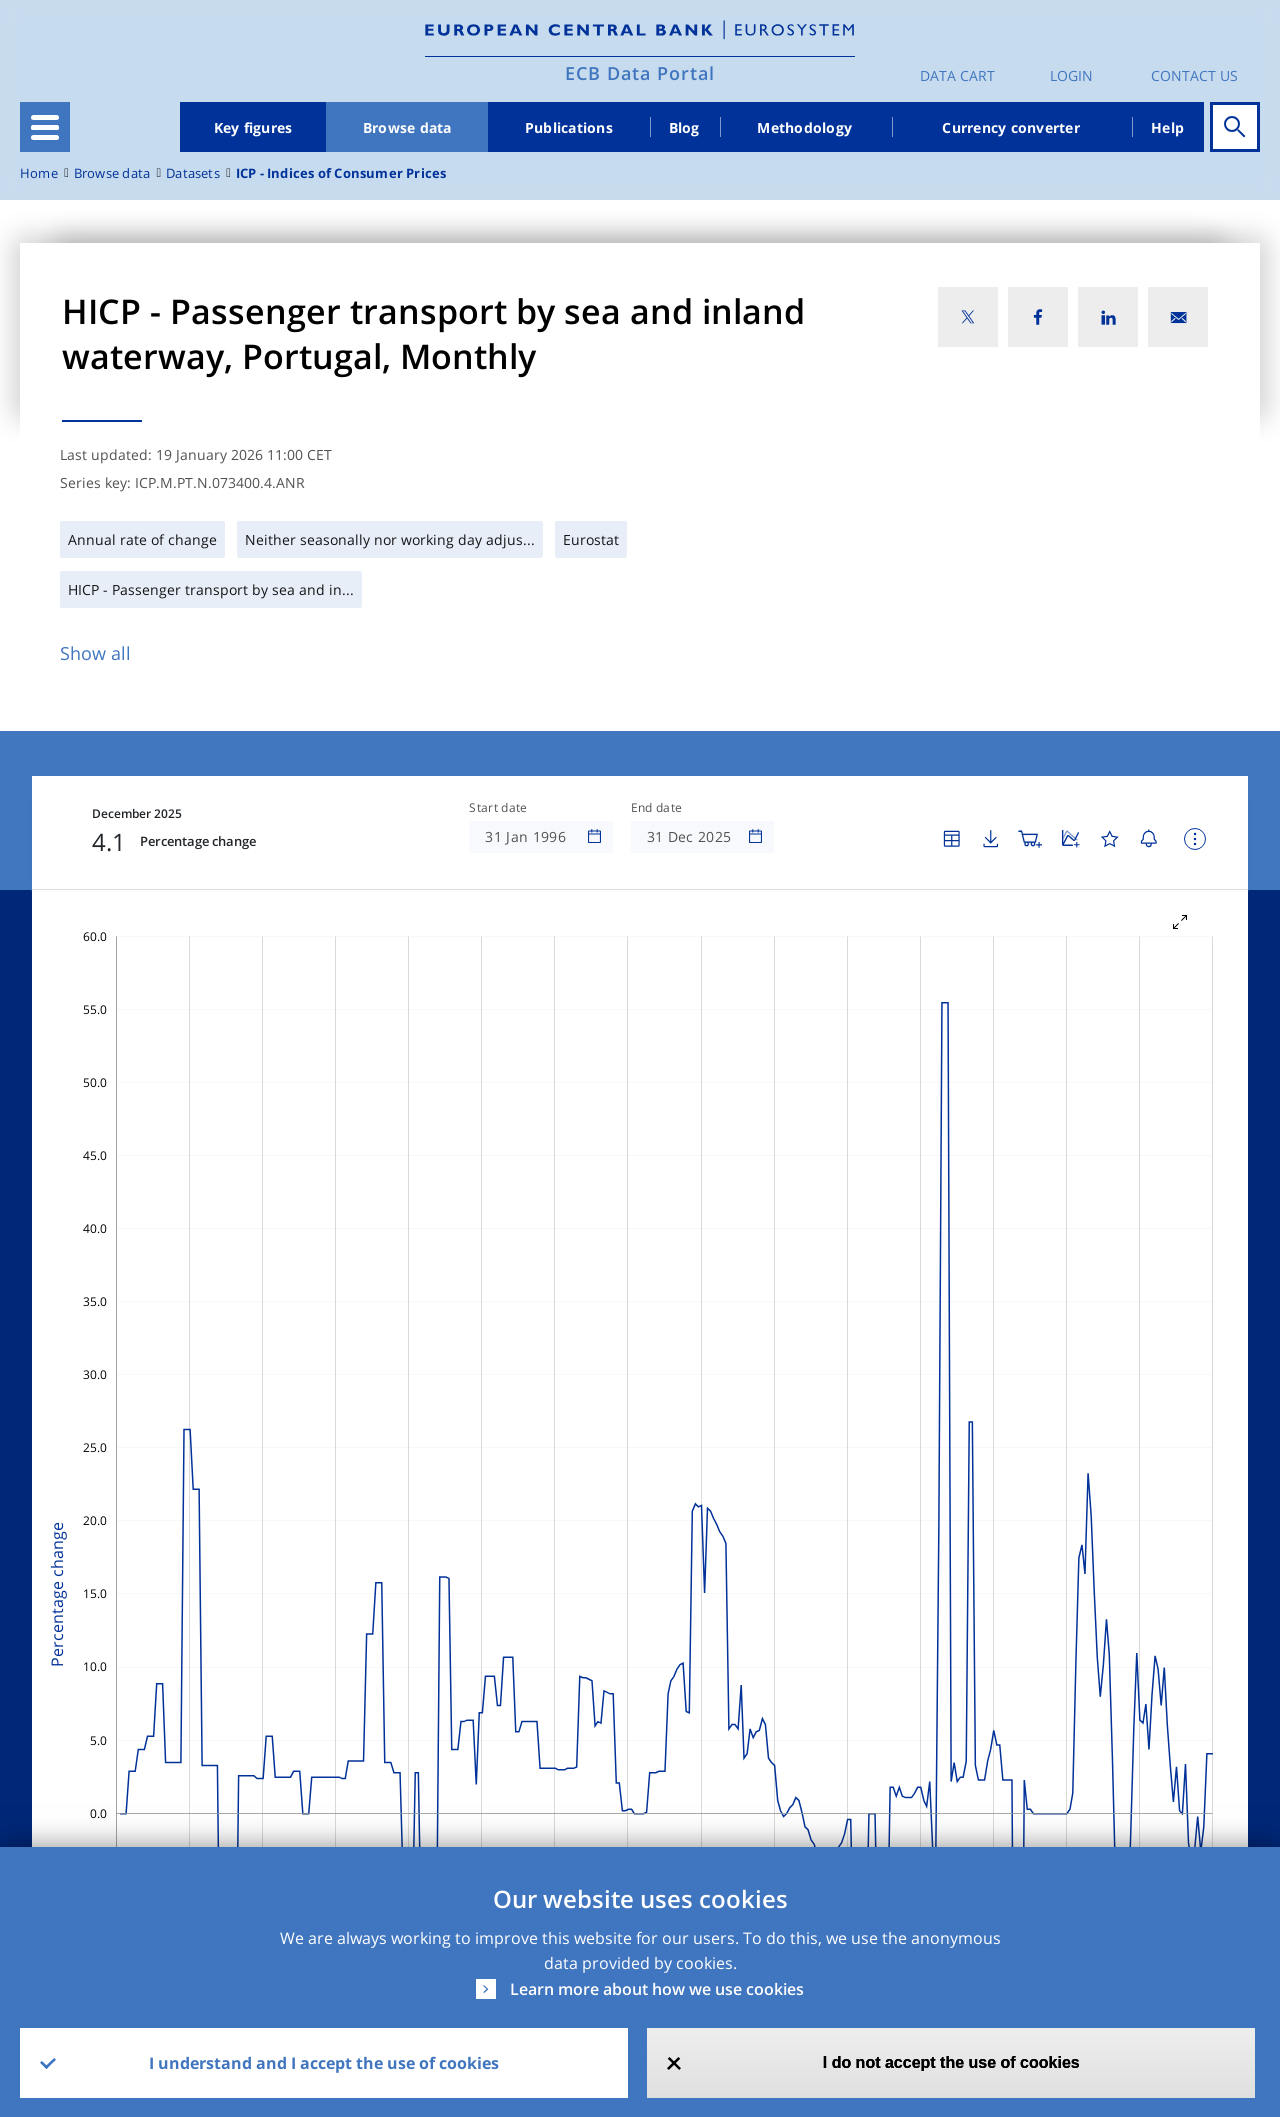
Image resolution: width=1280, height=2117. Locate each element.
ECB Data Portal (640, 73)
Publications (569, 127)
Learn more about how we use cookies (657, 1989)
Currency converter (1011, 127)
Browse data (407, 127)
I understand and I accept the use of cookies (324, 2063)
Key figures (253, 127)
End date (657, 808)
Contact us (1194, 75)
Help (1167, 127)
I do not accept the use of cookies (951, 2062)
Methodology (804, 127)
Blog (684, 127)
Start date (498, 808)
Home (39, 173)
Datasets (193, 173)
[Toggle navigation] (45, 127)
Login (1071, 75)
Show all (95, 653)
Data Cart (957, 75)
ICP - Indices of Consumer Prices (341, 173)
